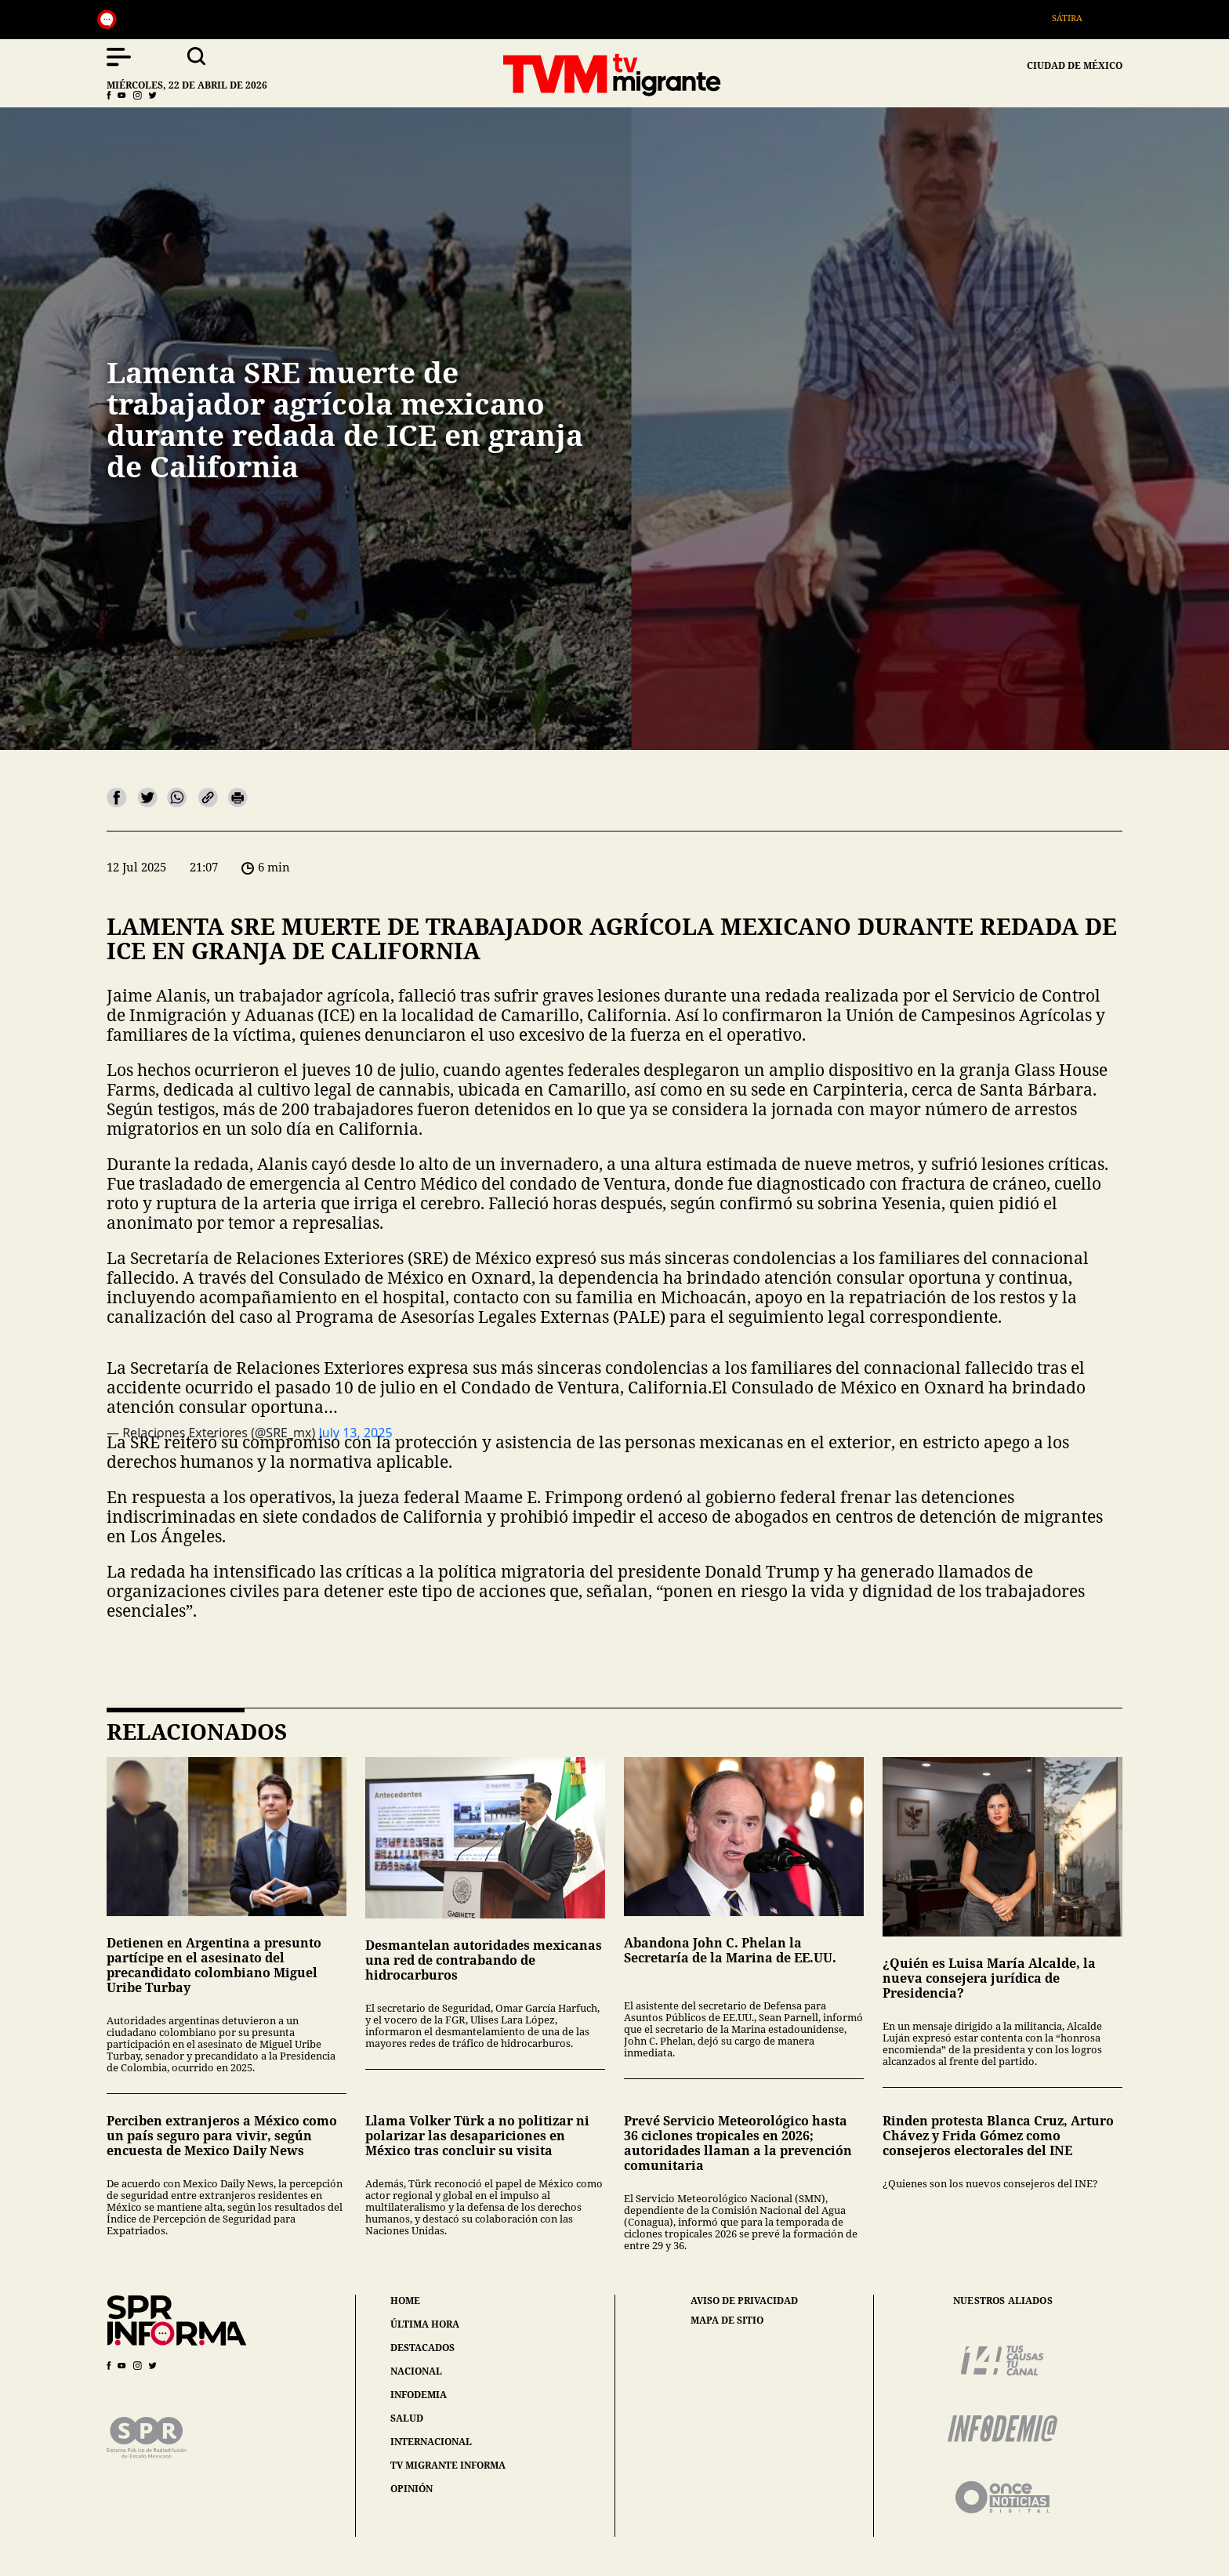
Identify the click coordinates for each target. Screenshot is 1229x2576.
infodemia (418, 2394)
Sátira (1078, 18)
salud (406, 2418)
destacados (422, 2347)
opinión (411, 2488)
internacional (431, 2441)
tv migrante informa (448, 2465)
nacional (416, 2371)
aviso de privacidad (744, 2301)
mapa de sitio (727, 2320)
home (405, 2300)
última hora (424, 2324)
